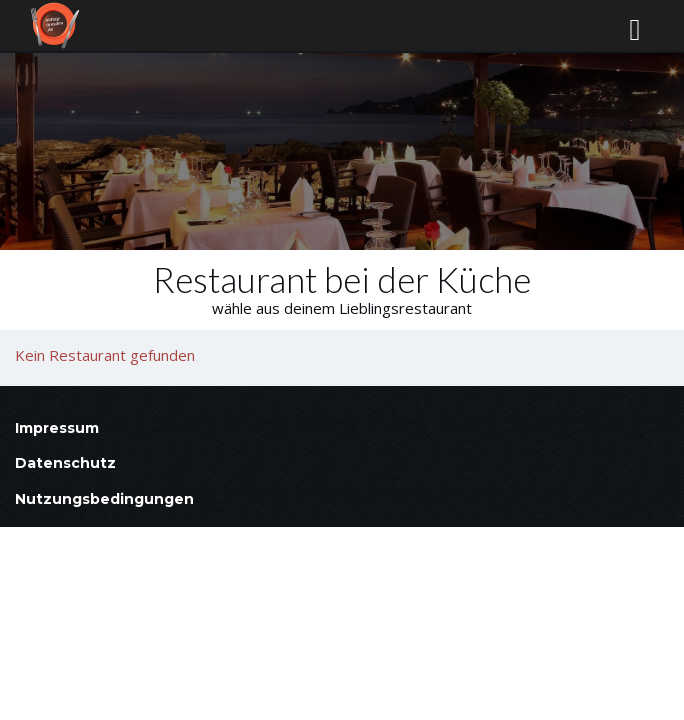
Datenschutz (65, 463)
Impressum (57, 428)
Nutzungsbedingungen (104, 499)
